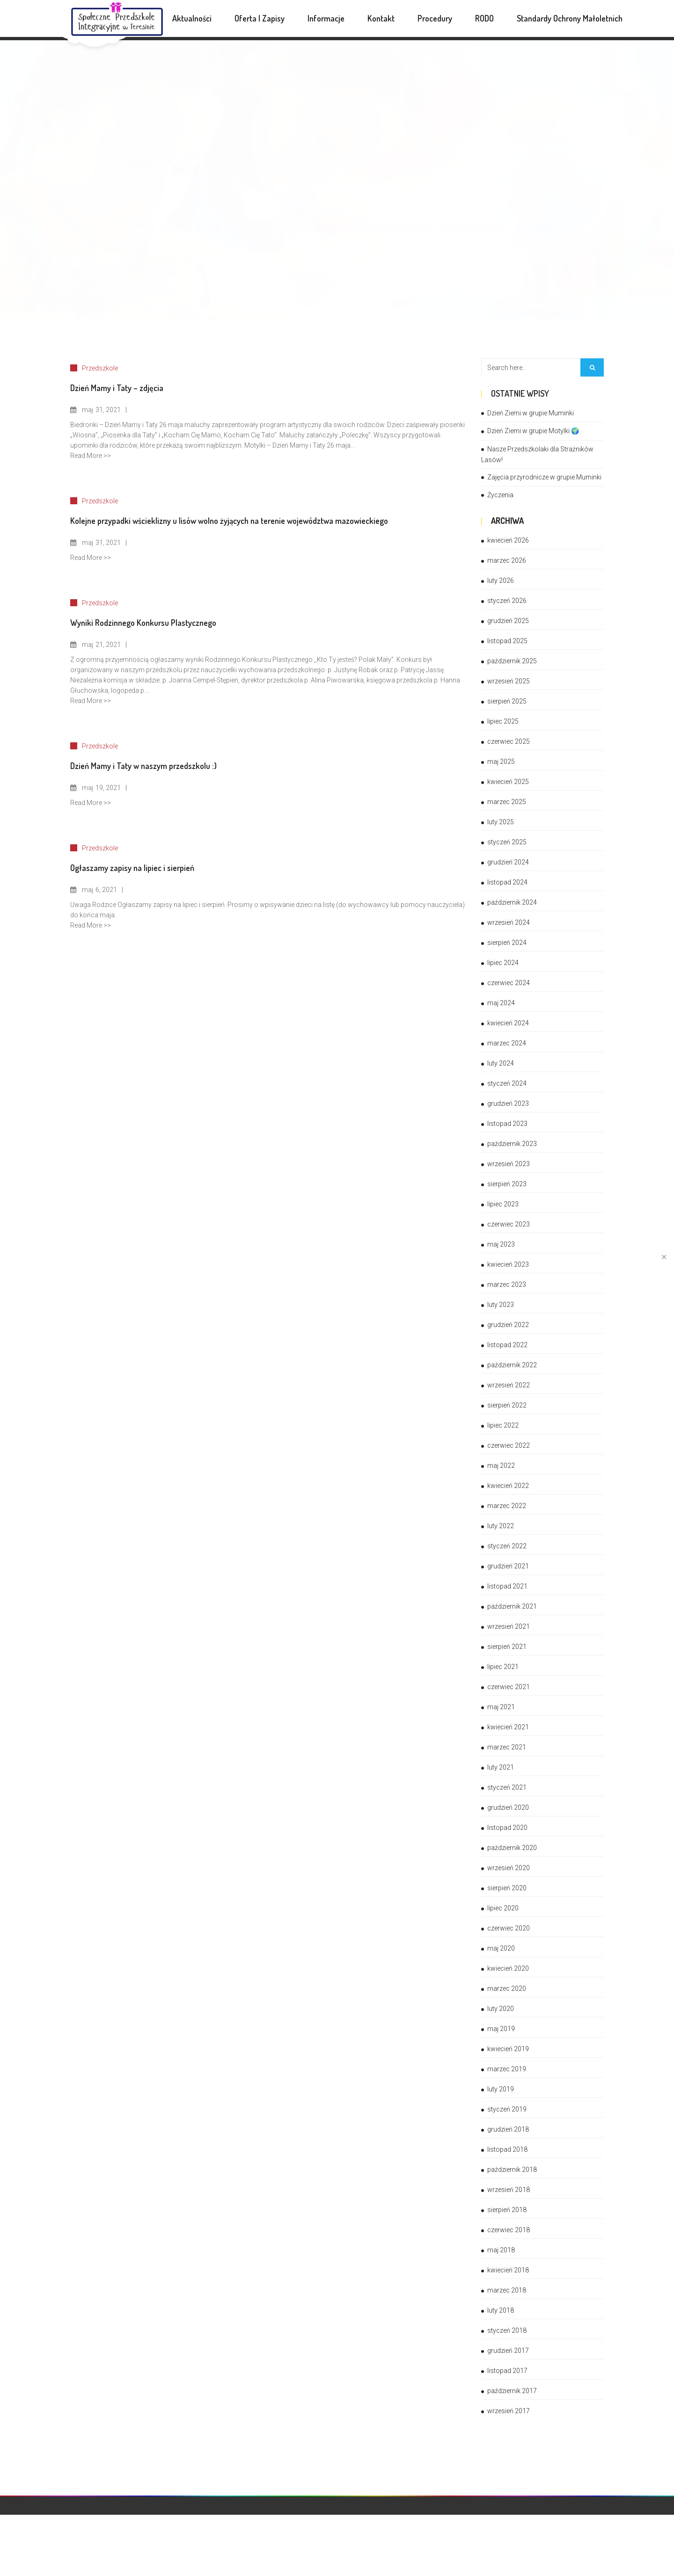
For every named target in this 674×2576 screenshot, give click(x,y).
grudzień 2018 (508, 2129)
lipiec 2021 (503, 1666)
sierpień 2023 (507, 1184)
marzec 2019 (506, 2069)
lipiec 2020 (503, 1908)
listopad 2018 (507, 2149)
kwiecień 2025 (508, 781)
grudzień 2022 (508, 1324)
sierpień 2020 (507, 1888)
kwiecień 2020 (508, 1968)
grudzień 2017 (508, 2350)
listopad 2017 (507, 2370)
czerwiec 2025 (508, 741)
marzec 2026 (506, 560)
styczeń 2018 (507, 2330)
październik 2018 (512, 2169)
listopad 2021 (507, 1586)
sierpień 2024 (507, 942)
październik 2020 (512, 1847)
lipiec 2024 (503, 962)
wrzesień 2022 (508, 1385)
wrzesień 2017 (508, 2411)
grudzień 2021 (508, 1566)
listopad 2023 (507, 1123)
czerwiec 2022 (508, 1445)
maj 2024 (501, 1003)
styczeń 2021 (507, 1787)
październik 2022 (512, 1365)
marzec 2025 (506, 801)
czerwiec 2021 (508, 1687)
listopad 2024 (507, 882)
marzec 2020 (506, 1988)
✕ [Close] (664, 1257)
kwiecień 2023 (508, 1264)
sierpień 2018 (507, 2209)
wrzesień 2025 (508, 681)
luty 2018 (500, 2310)
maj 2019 (501, 2028)
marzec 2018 (506, 2290)
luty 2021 (500, 1767)
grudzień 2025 (508, 620)
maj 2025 (501, 761)
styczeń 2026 (507, 600)
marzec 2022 (506, 1505)
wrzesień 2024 (508, 922)
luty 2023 (500, 1304)
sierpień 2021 (507, 1646)
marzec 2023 (506, 1284)
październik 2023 (512, 1143)
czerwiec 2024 (508, 983)
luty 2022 (500, 1526)
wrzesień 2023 (508, 1164)
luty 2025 (500, 822)
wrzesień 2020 (508, 1868)
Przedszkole (100, 368)
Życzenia (500, 495)
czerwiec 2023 (508, 1224)
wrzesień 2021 (508, 1626)
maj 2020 (501, 1948)
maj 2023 (501, 1244)
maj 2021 (501, 1707)
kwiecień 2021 (508, 1727)
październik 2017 (512, 2391)
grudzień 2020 (508, 1807)
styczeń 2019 (507, 2109)
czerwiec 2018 (508, 2230)
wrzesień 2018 (508, 2189)
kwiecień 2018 (508, 2270)
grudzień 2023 (508, 1103)
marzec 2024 (506, 1043)
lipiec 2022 (503, 1425)
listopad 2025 (507, 641)
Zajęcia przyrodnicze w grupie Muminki (544, 477)
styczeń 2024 (507, 1083)
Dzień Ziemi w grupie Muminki (530, 413)
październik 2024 (512, 902)
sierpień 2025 (507, 701)
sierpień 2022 (507, 1405)
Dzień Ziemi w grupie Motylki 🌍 (533, 431)
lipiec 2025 (503, 721)
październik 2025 (512, 661)
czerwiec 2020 (508, 1928)
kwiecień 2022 (508, 1485)
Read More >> (90, 455)
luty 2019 (500, 2089)
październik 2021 (512, 1606)
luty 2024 (500, 1063)
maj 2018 (501, 2250)
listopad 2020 (507, 1827)
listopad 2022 (507, 1345)
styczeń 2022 (507, 1546)
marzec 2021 (506, 1747)
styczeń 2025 (507, 842)
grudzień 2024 (508, 862)
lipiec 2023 (503, 1204)
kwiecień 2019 (508, 2049)
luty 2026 (500, 580)
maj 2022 (501, 1465)
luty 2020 (500, 2008)
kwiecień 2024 (508, 1023)
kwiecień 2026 (508, 540)
